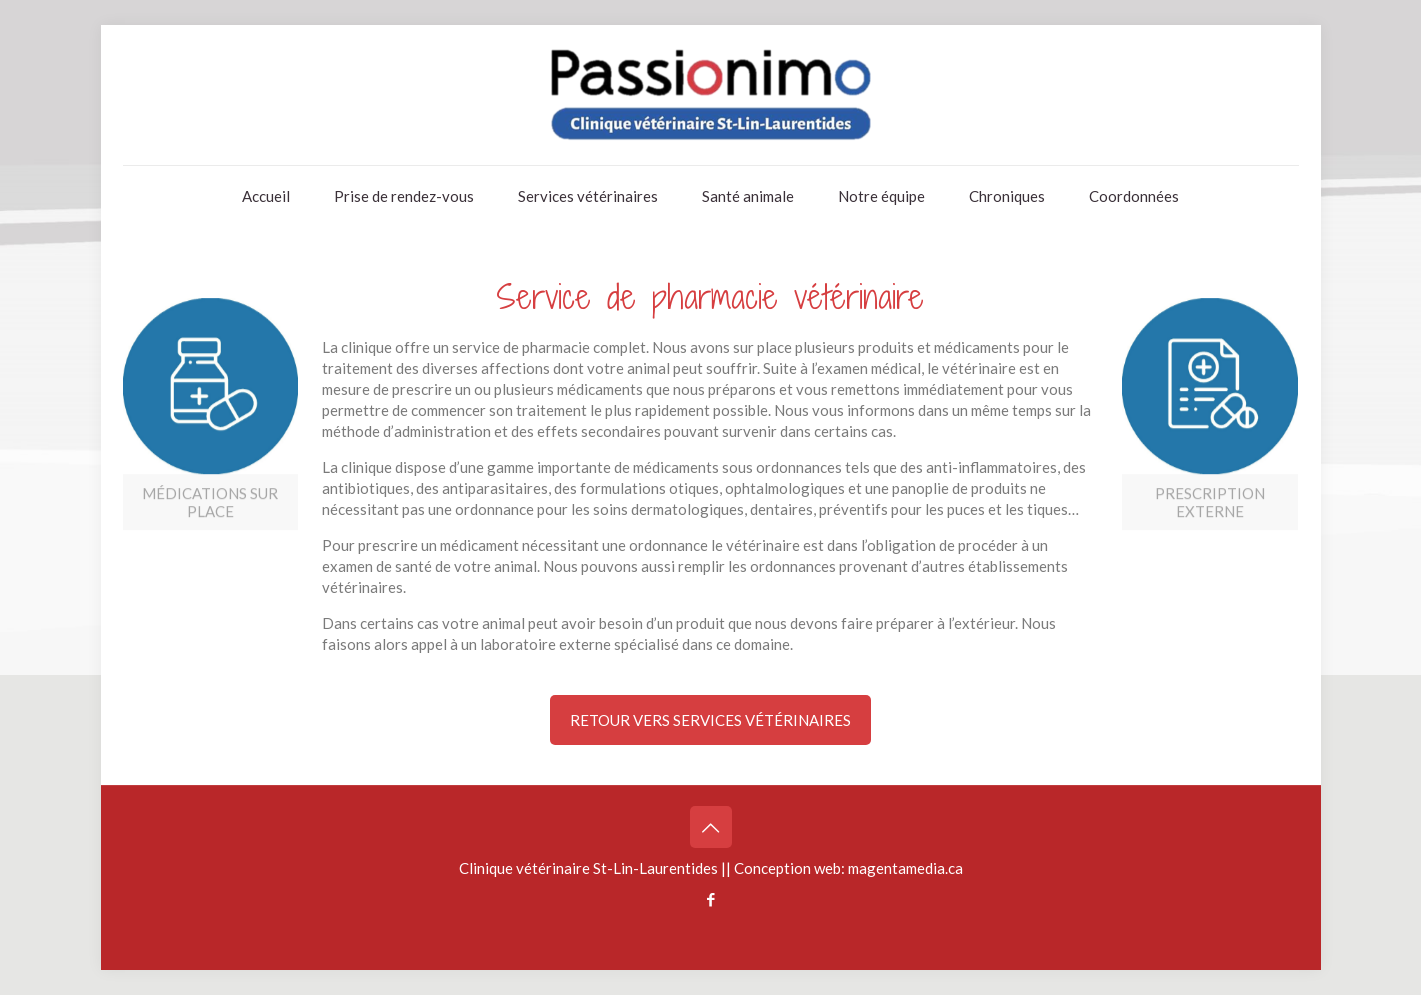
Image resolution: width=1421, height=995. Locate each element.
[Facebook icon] (710, 899)
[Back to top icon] (711, 827)
